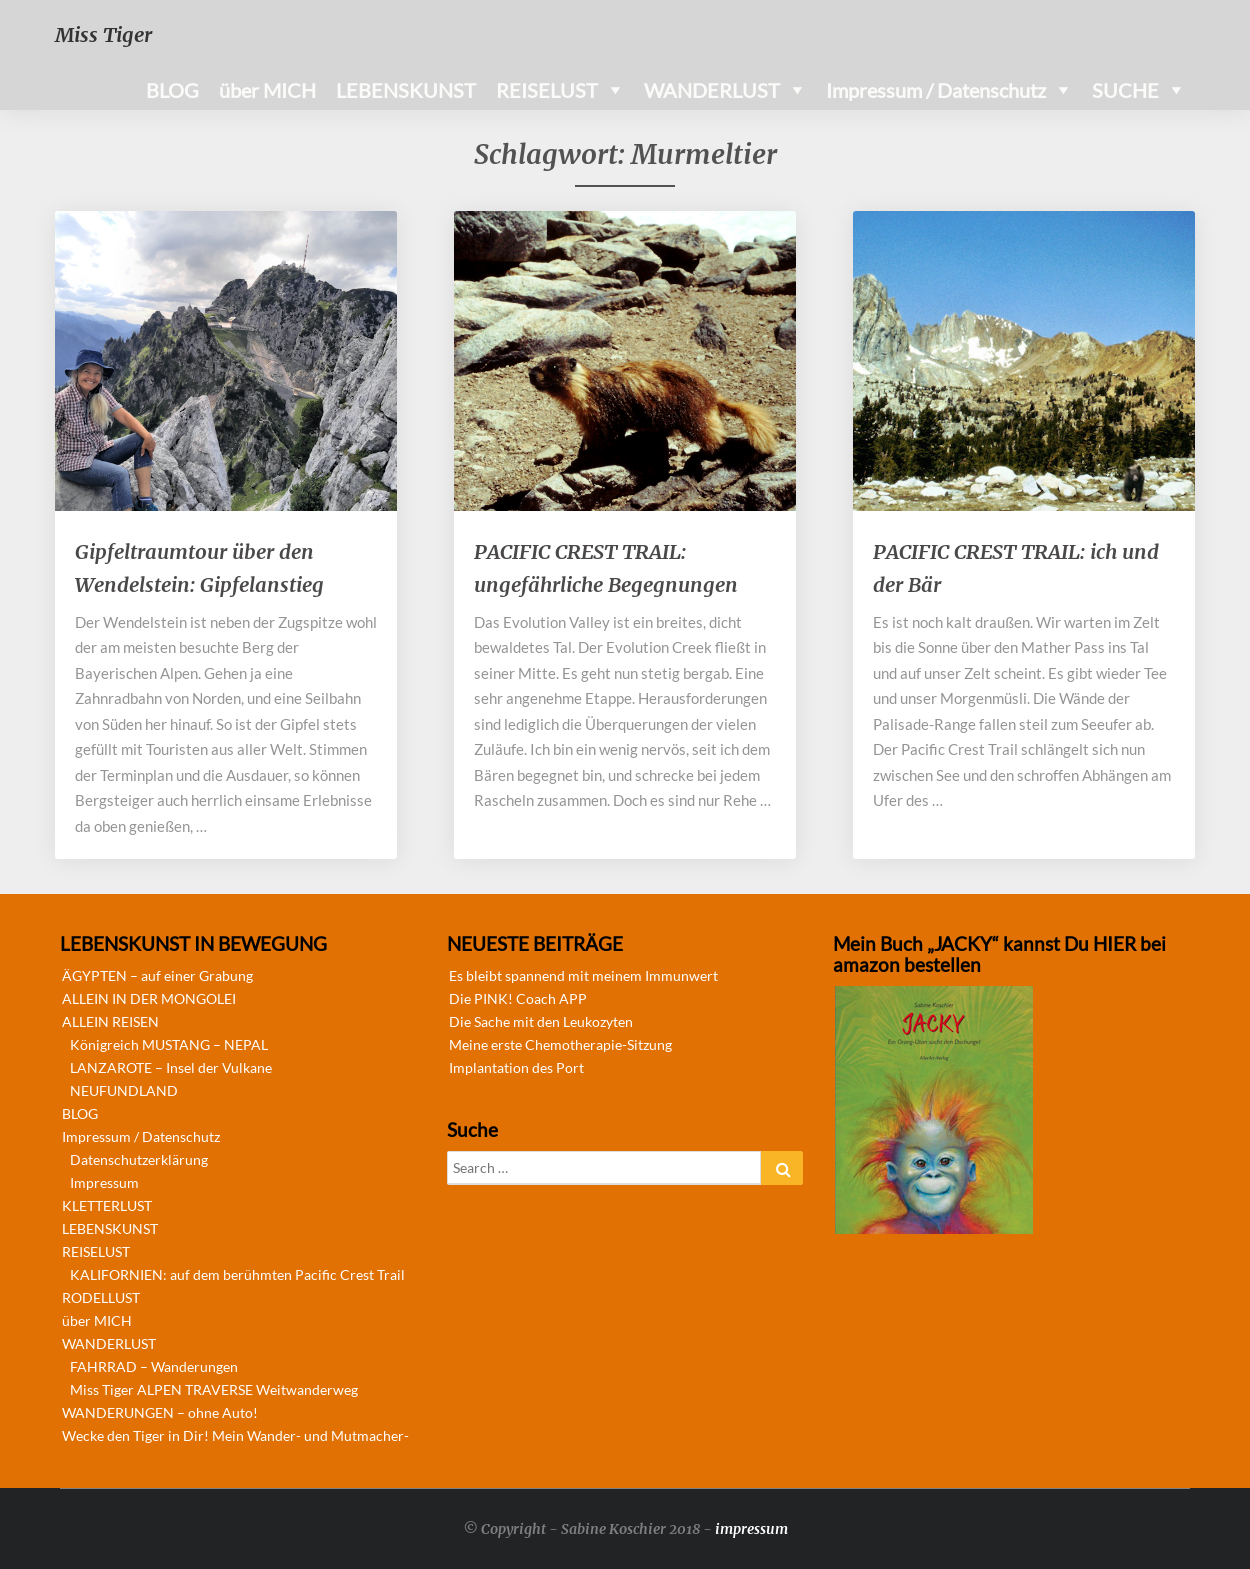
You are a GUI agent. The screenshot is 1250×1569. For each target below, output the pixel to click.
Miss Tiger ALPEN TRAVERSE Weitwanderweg (214, 1389)
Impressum (104, 1182)
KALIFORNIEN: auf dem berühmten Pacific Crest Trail (237, 1274)
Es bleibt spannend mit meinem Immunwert (583, 975)
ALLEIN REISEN (110, 1021)
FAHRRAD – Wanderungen (154, 1366)
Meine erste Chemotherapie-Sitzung (560, 1044)
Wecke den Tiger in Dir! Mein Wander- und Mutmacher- (235, 1435)
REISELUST (547, 90)
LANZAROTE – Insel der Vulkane (171, 1067)
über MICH (267, 90)
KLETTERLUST (107, 1205)
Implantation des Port (516, 1067)
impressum (751, 1529)
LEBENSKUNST (406, 90)
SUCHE (1125, 90)
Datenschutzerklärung (139, 1159)
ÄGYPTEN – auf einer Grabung (157, 975)
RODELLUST (101, 1297)
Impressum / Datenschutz (936, 90)
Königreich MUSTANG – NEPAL (169, 1044)
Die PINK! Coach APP (518, 998)
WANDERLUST (712, 90)
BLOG (172, 90)
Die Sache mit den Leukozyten (541, 1021)
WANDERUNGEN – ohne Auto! (160, 1412)
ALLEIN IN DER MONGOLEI (149, 998)
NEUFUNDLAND (124, 1090)
